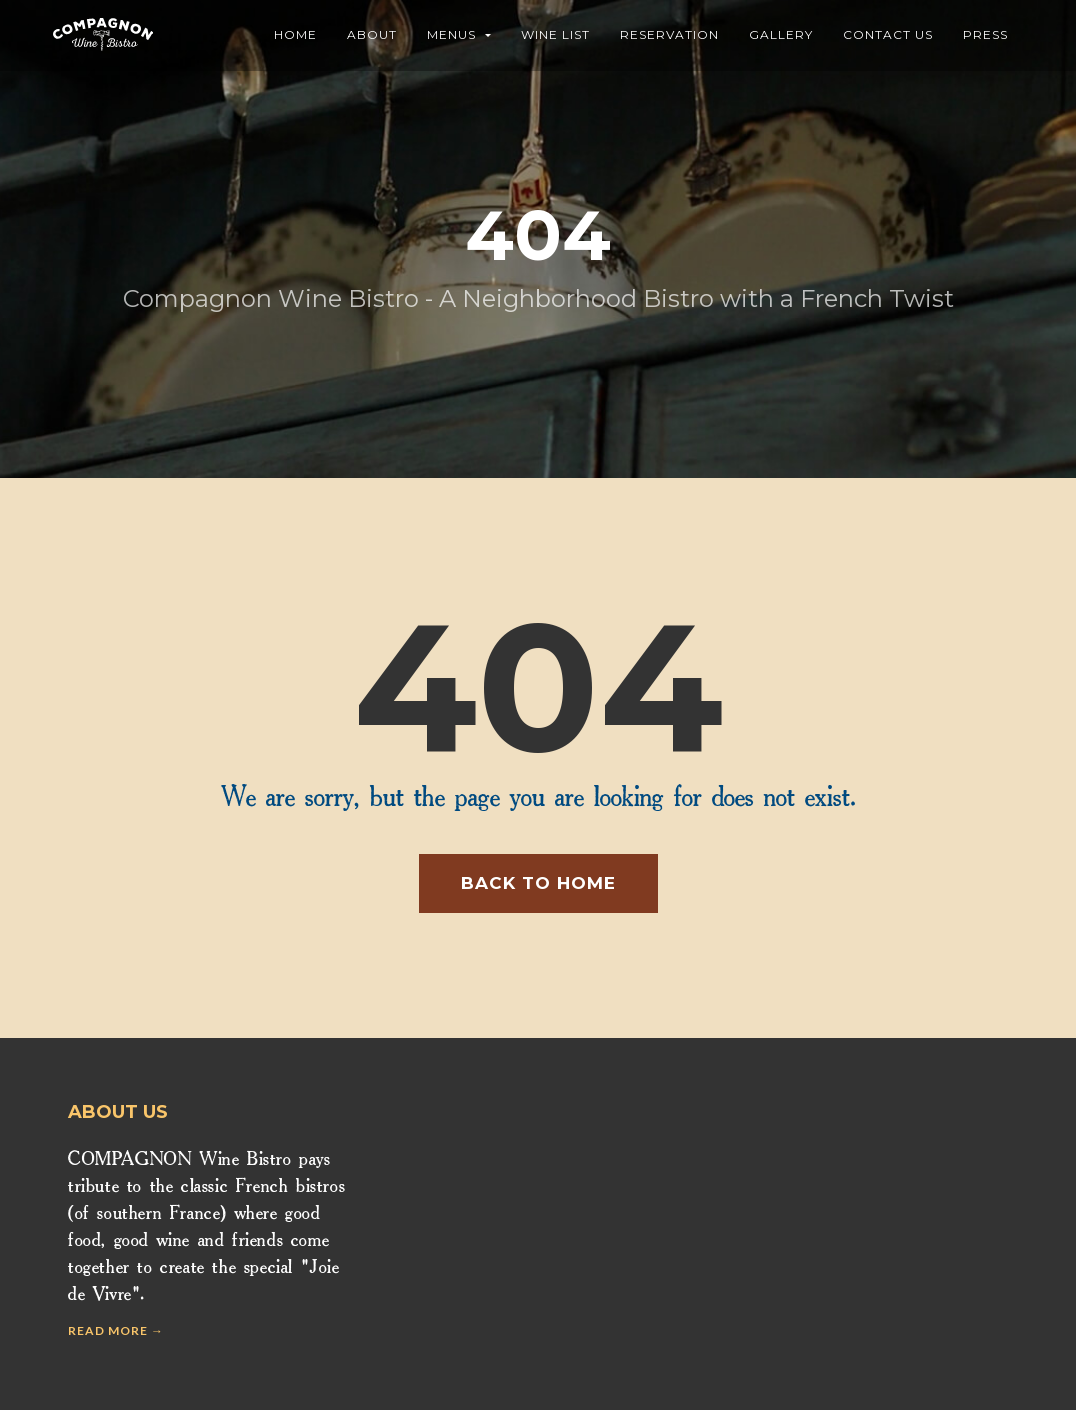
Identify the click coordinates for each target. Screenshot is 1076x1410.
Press (985, 34)
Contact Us (888, 34)
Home (295, 34)
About (372, 34)
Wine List (555, 34)
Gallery (781, 34)
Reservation (669, 34)
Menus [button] (459, 34)
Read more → (116, 1330)
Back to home (538, 883)
